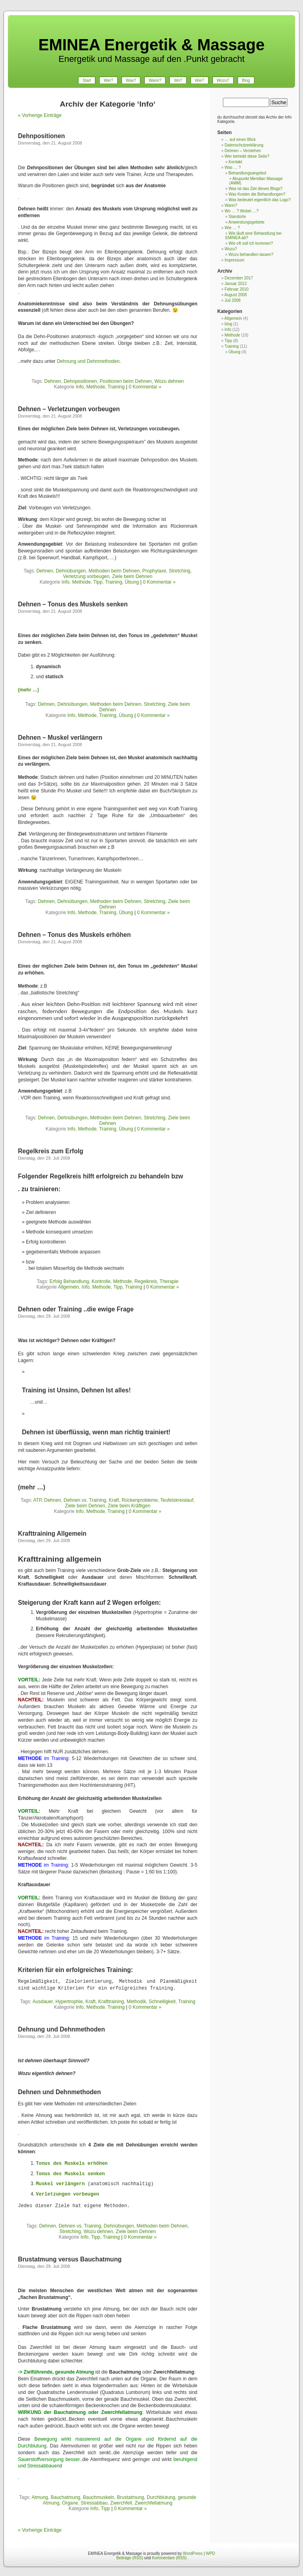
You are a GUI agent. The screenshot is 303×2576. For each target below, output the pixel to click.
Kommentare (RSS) (169, 2558)
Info (80, 387)
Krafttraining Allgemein (52, 1533)
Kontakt (235, 162)
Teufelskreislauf (176, 1500)
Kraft (114, 1500)
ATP (37, 1500)
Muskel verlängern (60, 2184)
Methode (96, 387)
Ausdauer (43, 2001)
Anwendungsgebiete (246, 222)
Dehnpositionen (41, 136)
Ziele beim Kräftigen (129, 1506)
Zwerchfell (121, 2503)
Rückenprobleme (140, 1500)
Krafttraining (111, 2001)
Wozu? (223, 80)
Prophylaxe (154, 571)
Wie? (199, 80)
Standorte (237, 216)
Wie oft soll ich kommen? (250, 243)
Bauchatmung (65, 2497)
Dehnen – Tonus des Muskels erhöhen (74, 934)
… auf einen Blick (240, 139)
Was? (131, 80)
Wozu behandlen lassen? (250, 254)
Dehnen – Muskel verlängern (60, 737)
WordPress (193, 2553)
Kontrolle (101, 1281)
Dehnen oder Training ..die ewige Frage (76, 1309)
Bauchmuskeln (98, 2497)
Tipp (97, 582)
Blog (246, 80)
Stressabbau (94, 2503)
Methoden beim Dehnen (114, 571)
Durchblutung (161, 2497)
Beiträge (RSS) (129, 2558)
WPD (210, 2553)
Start (87, 80)
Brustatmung (130, 2497)
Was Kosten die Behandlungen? (256, 194)
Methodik (136, 2001)
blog (228, 324)
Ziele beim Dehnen (132, 576)
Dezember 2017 (238, 278)
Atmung (39, 2497)
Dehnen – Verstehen (242, 151)
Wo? (178, 80)
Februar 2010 (236, 289)
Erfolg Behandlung (69, 1281)
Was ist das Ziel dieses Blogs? (255, 188)
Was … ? (232, 167)
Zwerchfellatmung (154, 2503)
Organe (70, 2503)
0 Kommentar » (145, 387)
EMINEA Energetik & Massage (151, 44)
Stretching (179, 571)
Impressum (234, 260)
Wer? (108, 80)
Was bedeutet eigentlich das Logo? (259, 200)
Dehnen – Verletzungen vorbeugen (69, 409)
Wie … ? (232, 228)
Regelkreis (145, 1281)
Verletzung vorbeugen (86, 576)
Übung (132, 582)
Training (116, 387)
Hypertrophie (69, 2001)
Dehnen (52, 381)
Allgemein (68, 1287)
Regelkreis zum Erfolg (50, 1151)
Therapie (168, 1281)
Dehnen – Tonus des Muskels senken (73, 604)
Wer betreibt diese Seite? (246, 156)
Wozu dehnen (169, 381)
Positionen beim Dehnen (126, 381)
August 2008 (235, 295)
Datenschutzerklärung (243, 145)
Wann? (155, 80)
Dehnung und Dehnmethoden (88, 361)
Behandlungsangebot (247, 173)
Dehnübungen (71, 571)
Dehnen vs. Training (85, 1500)
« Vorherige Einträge (39, 115)
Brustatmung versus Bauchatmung (70, 2259)
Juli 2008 (232, 300)
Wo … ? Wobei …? (241, 211)
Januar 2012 (235, 283)
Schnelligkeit (162, 2001)
